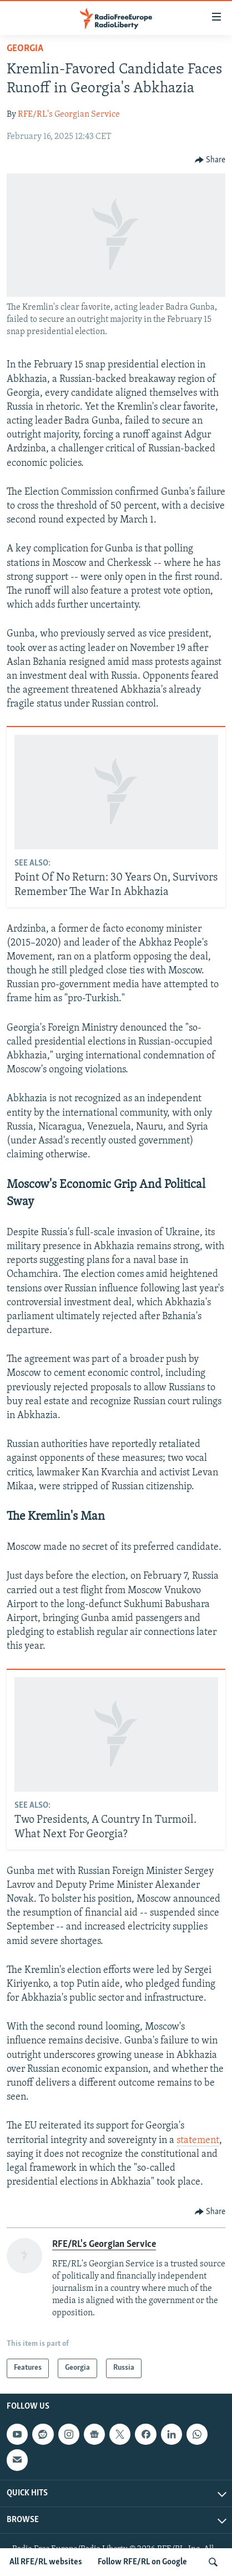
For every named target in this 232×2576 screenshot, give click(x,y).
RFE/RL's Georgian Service (69, 114)
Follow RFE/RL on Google (142, 2562)
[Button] (210, 160)
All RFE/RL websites (45, 2562)
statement (197, 2140)
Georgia (25, 48)
